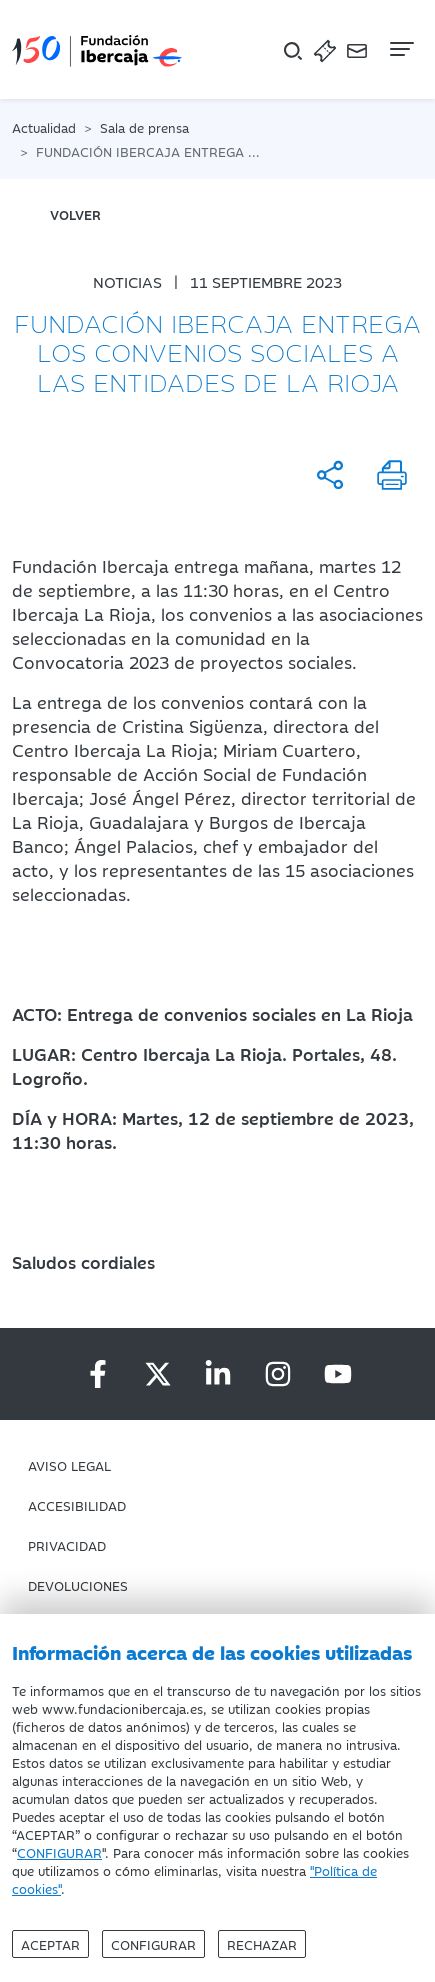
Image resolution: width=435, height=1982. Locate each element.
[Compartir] (330, 475)
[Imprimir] (392, 475)
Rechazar (262, 1944)
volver (75, 214)
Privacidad (67, 1545)
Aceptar (50, 1944)
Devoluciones (78, 1585)
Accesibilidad (77, 1505)
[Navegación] (400, 49)
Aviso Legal (69, 1465)
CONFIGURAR (59, 1852)
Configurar (153, 1944)
